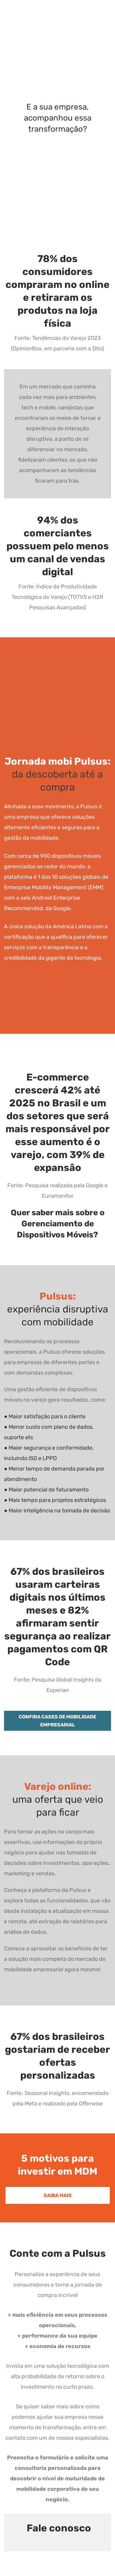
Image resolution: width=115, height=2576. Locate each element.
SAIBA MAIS (58, 2195)
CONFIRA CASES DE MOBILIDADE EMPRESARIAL (57, 1721)
